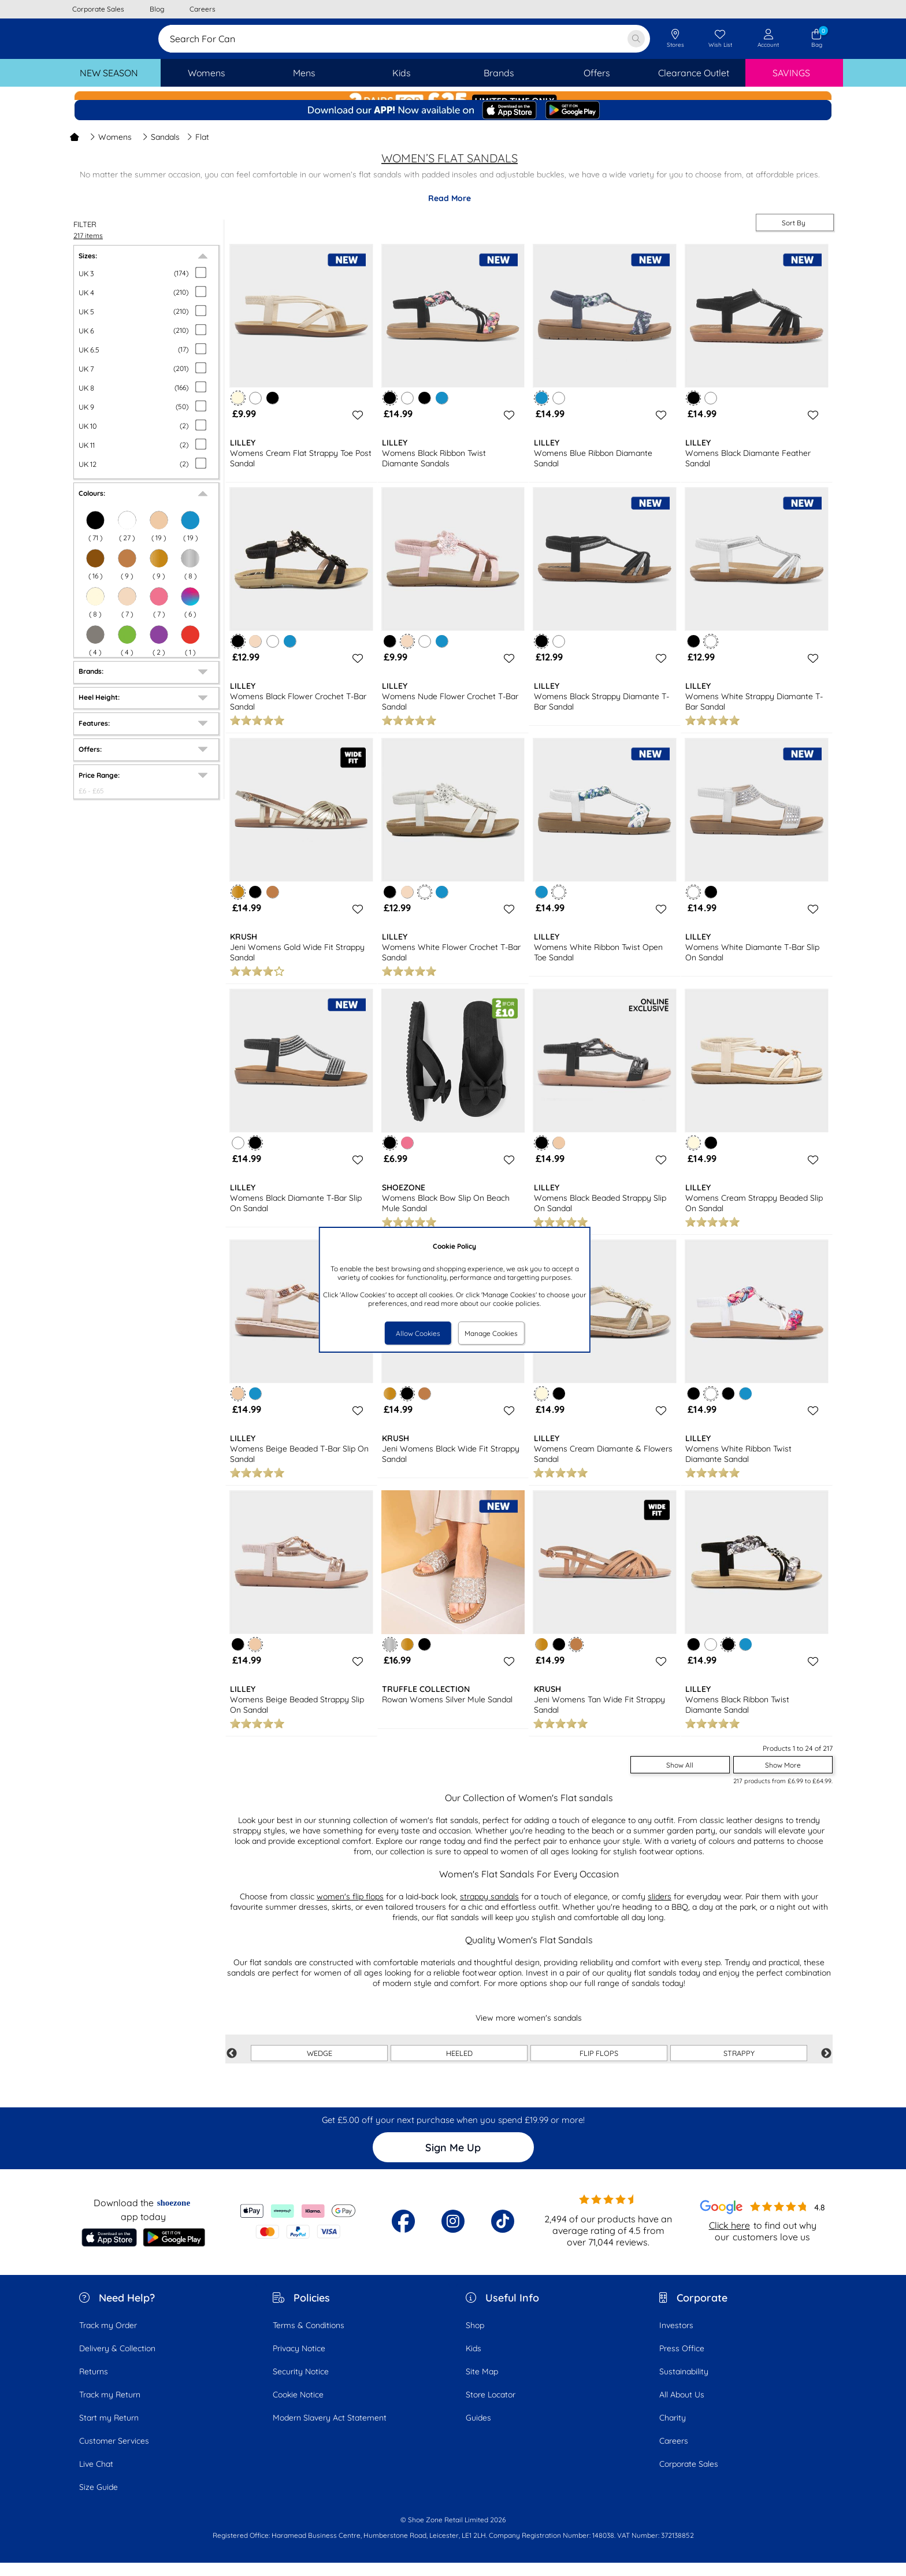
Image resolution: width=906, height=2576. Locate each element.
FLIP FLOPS (599, 2066)
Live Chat (96, 2477)
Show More (783, 1778)
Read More (449, 211)
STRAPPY (739, 2066)
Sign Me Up (453, 2160)
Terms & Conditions (308, 2338)
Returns (93, 2385)
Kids (473, 2361)
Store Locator (490, 2408)
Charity (672, 2431)
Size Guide (98, 2500)
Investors (676, 2338)
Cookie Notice (298, 2408)
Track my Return (109, 2408)
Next (826, 2067)
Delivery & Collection (117, 2361)
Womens (111, 150)
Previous (231, 2067)
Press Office (681, 2361)
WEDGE (319, 2066)
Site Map (482, 2385)
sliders (659, 1910)
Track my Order (108, 2338)
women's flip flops (350, 1910)
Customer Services (114, 2454)
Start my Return (109, 2431)
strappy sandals (489, 1910)
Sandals (161, 150)
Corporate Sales (688, 2477)
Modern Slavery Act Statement (330, 2431)
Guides (478, 2431)
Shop (475, 2338)
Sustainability (683, 2385)
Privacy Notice (299, 2361)
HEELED (459, 2066)
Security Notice (301, 2385)
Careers (673, 2454)
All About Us (681, 2408)
